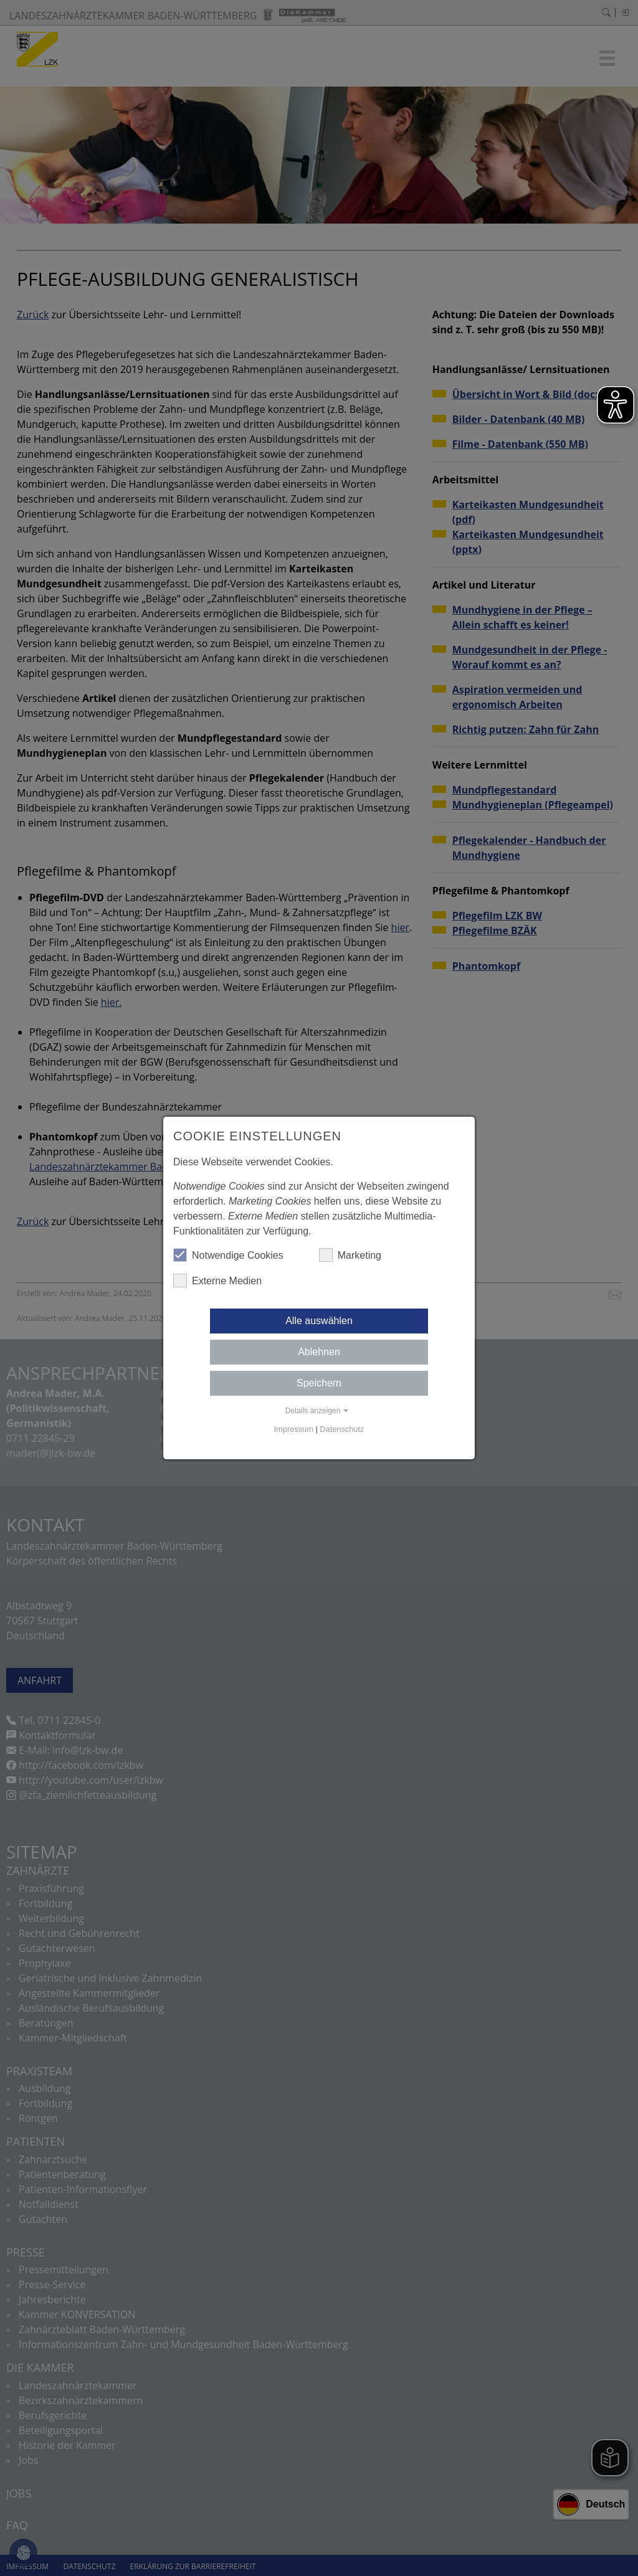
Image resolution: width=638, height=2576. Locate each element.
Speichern (319, 1383)
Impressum (293, 1429)
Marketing (350, 1255)
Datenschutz (342, 1429)
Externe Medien (217, 1280)
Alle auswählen (319, 1320)
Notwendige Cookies (228, 1255)
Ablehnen (319, 1352)
